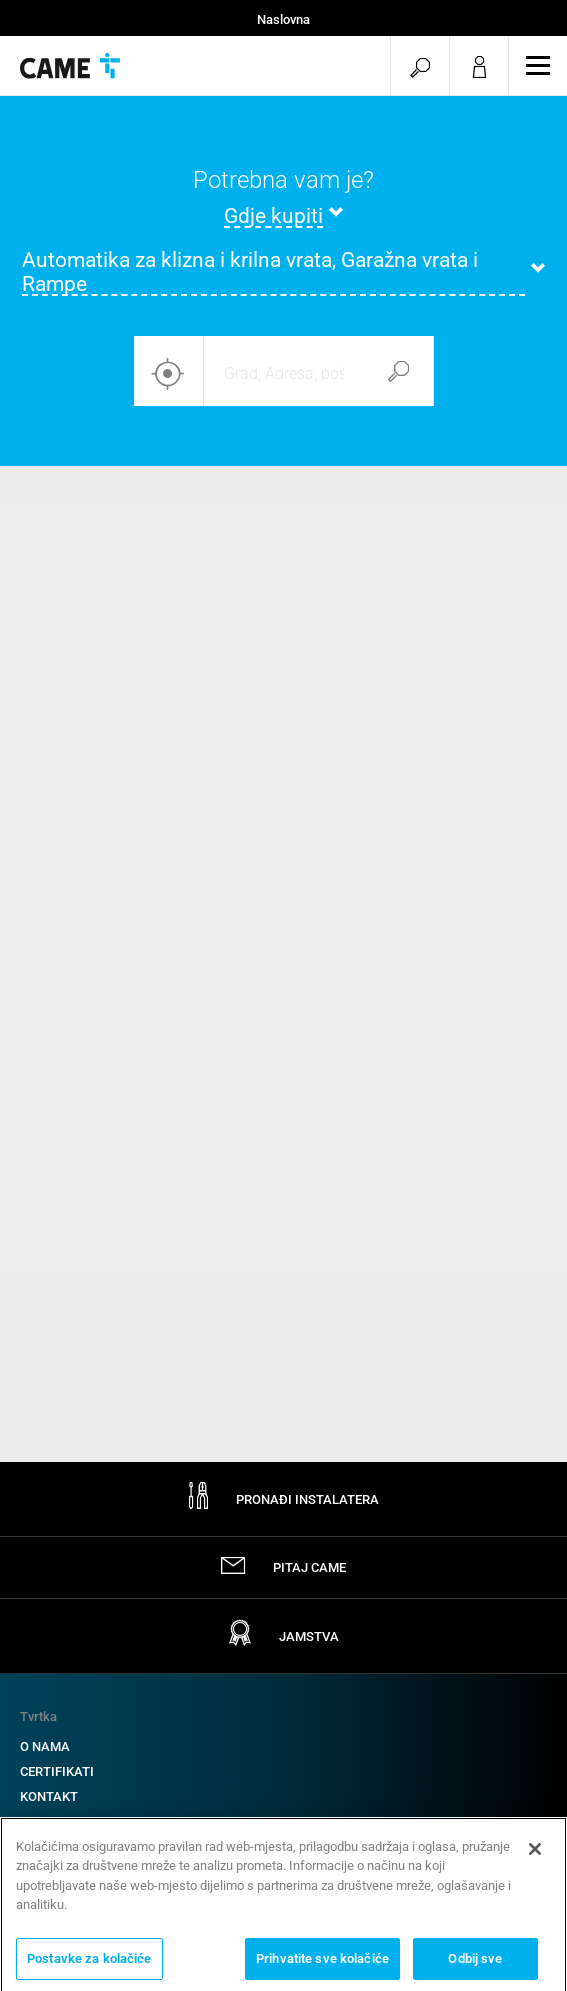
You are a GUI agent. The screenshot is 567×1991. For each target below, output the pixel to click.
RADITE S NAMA (68, 1821)
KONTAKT (49, 1796)
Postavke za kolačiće (89, 1965)
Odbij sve (475, 1965)
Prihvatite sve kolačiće (322, 1965)
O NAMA (45, 1746)
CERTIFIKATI (57, 1771)
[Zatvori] (535, 1856)
